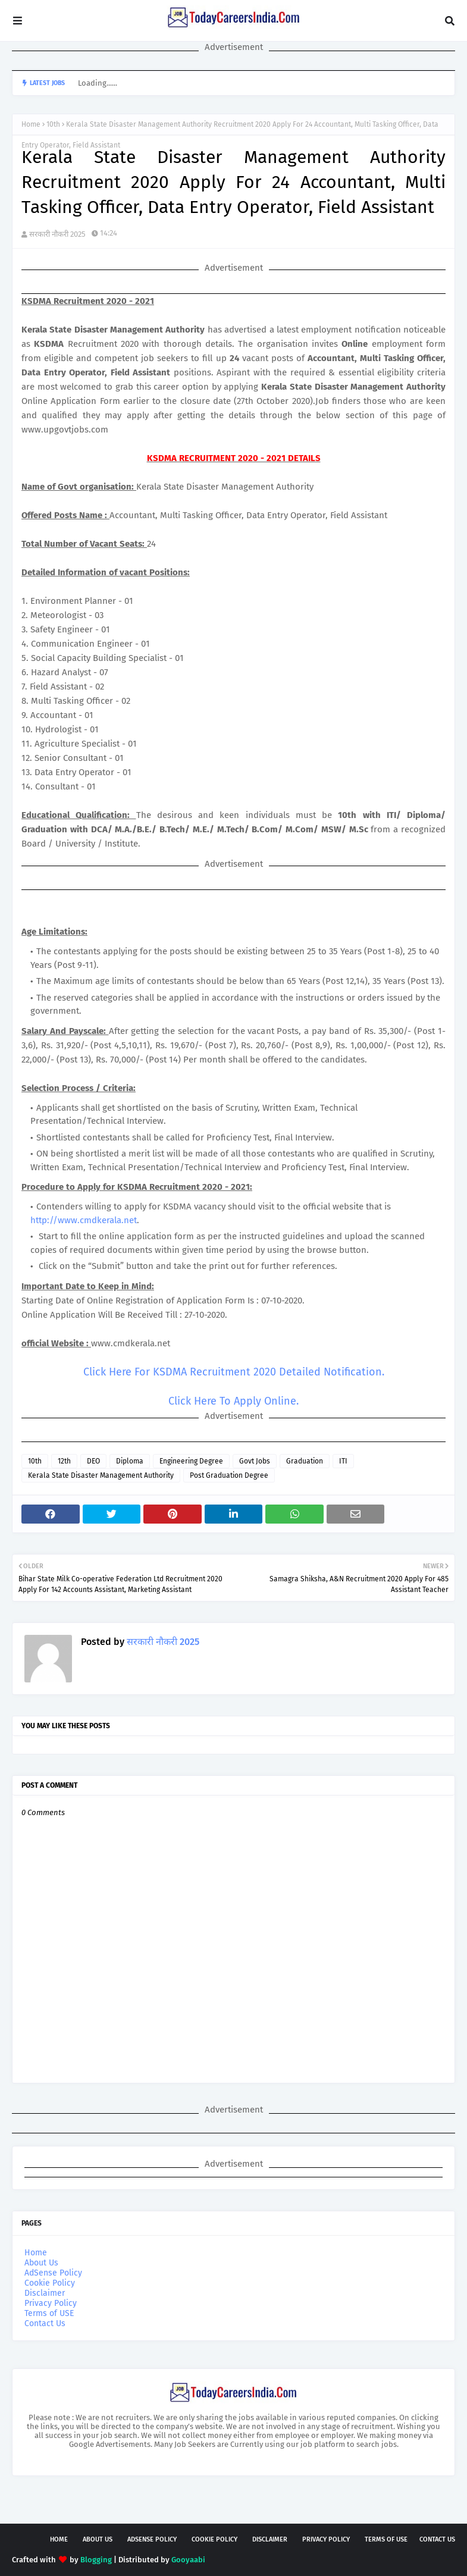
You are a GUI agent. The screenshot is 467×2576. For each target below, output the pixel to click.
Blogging (96, 2559)
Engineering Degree (191, 1461)
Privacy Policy (50, 2303)
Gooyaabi (188, 2559)
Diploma (129, 1461)
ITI (343, 1461)
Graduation (304, 1461)
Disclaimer (44, 2293)
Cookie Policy (49, 2283)
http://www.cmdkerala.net (83, 1220)
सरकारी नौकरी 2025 (57, 234)
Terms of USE (49, 2313)
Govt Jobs (254, 1461)
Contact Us (44, 2323)
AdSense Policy (53, 2273)
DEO (93, 1461)
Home (30, 124)
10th (53, 124)
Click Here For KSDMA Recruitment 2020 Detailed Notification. (233, 1371)
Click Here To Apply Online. (233, 1401)
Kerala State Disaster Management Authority (101, 1475)
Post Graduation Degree (229, 1475)
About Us (41, 2263)
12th (64, 1461)
